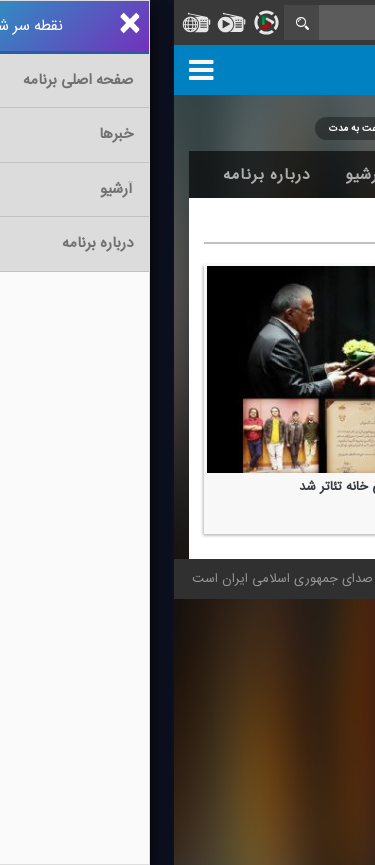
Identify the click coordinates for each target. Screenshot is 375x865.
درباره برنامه (93, 175)
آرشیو (190, 175)
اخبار (261, 175)
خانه (329, 175)
